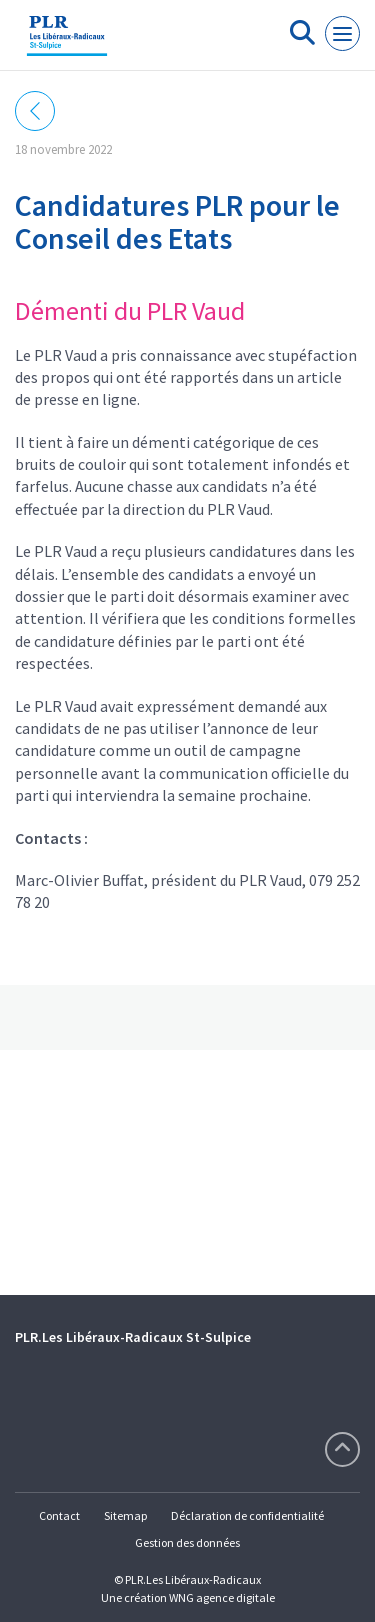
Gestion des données (187, 1542)
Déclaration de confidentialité (247, 1515)
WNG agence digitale (222, 1597)
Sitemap (125, 1515)
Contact (59, 1515)
